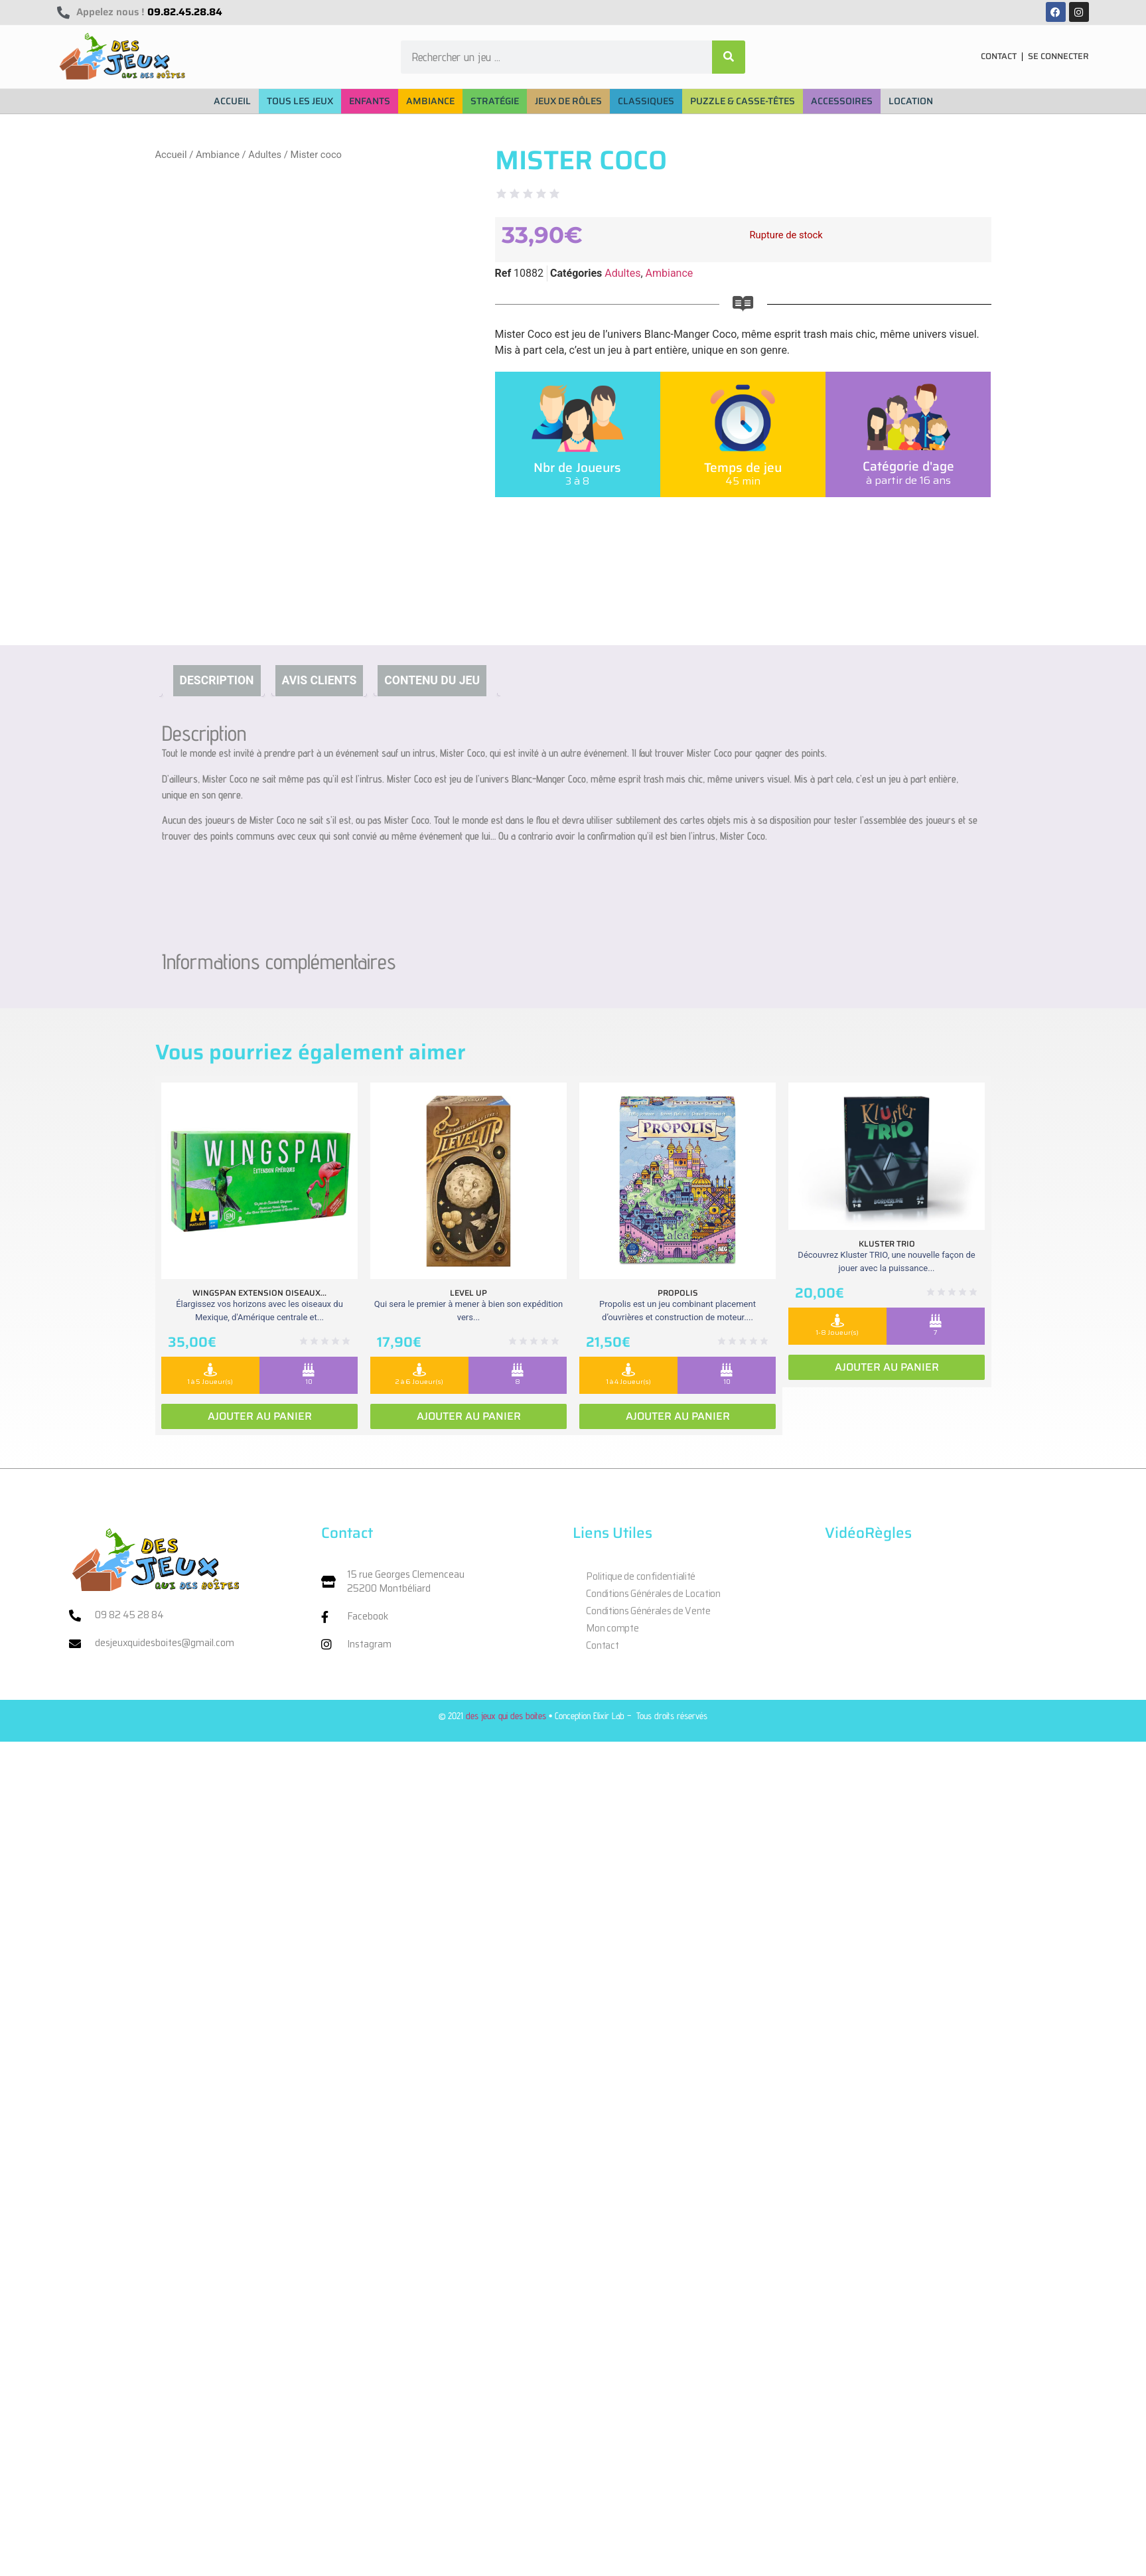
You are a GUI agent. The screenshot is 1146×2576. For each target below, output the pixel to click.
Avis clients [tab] (319, 680)
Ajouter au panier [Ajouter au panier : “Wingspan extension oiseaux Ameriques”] (260, 1416)
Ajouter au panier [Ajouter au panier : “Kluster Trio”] (887, 1367)
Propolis (678, 1292)
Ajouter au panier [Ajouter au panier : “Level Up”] (469, 1416)
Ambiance (218, 155)
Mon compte (612, 1628)
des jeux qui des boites (506, 1715)
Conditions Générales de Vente (648, 1611)
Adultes (264, 155)
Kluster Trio (887, 1243)
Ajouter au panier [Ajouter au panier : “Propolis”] (678, 1416)
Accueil (171, 155)
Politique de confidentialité (640, 1576)
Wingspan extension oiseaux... (259, 1292)
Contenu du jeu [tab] (432, 680)
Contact (602, 1645)
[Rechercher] (728, 57)
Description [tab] (217, 680)
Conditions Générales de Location (653, 1593)
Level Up (468, 1292)
